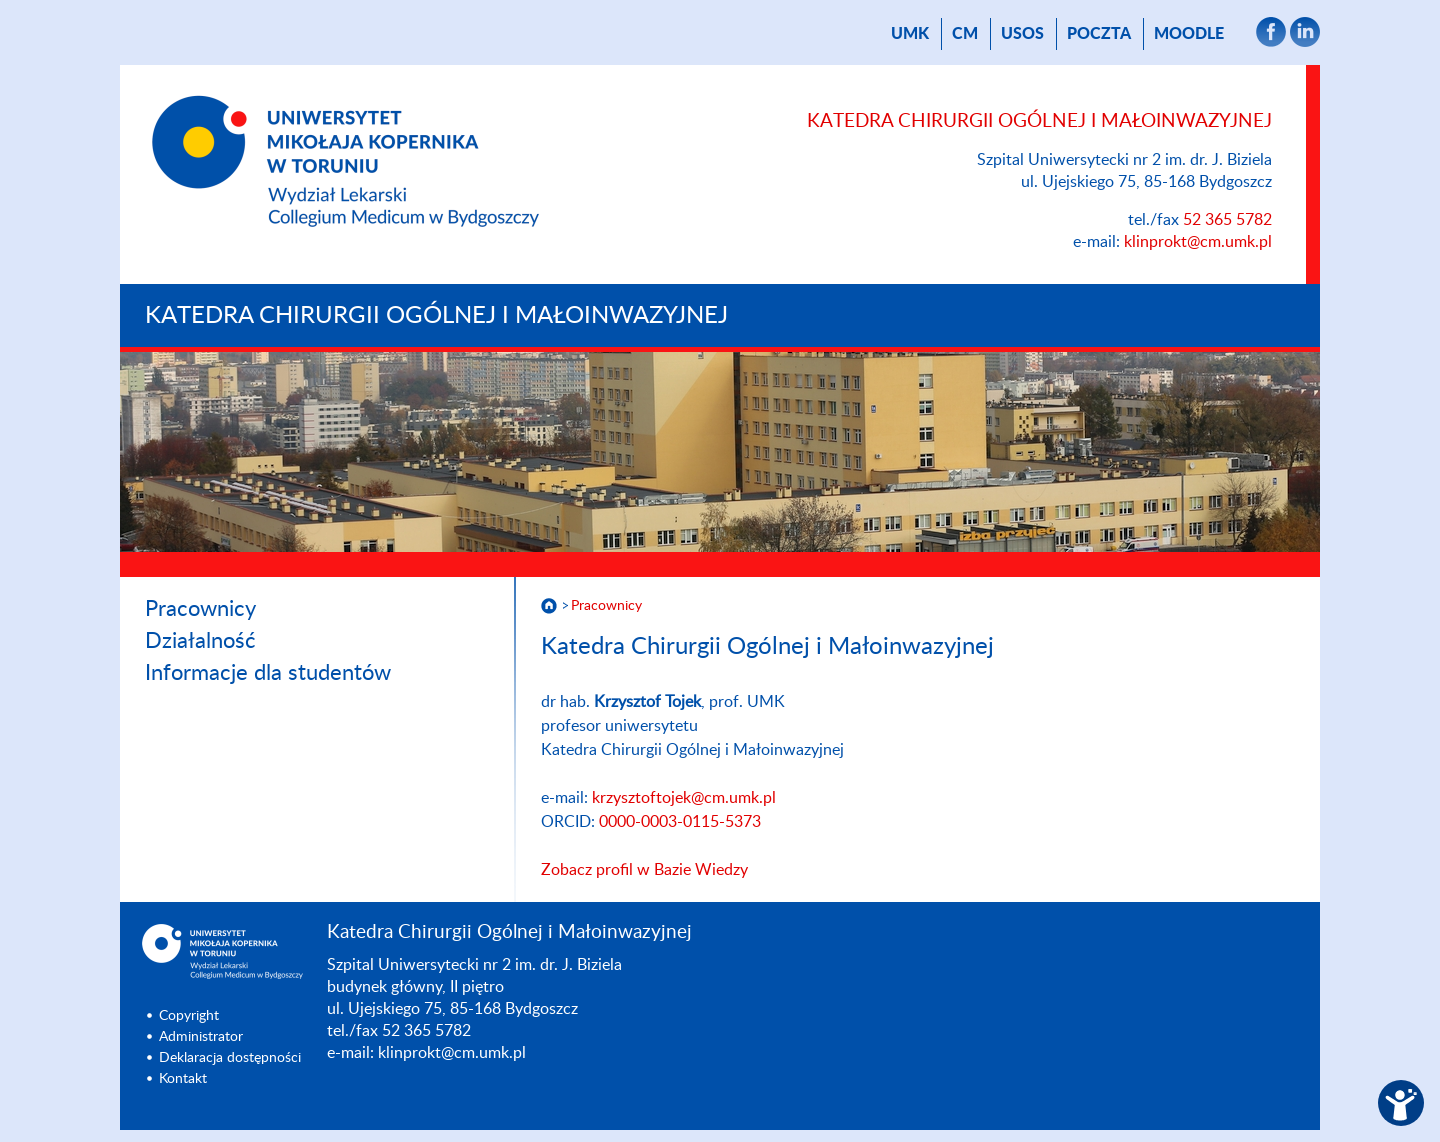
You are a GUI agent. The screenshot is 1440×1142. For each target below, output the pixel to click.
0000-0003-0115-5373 (680, 822)
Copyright (189, 1016)
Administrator (201, 1037)
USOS (1022, 34)
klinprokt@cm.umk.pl (1198, 242)
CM (965, 34)
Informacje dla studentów (268, 673)
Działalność (200, 641)
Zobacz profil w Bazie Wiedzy (644, 870)
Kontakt (183, 1079)
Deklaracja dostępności (230, 1058)
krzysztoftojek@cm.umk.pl (684, 798)
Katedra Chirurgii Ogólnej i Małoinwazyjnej (436, 316)
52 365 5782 (1227, 220)
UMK (910, 34)
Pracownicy (200, 609)
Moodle (1189, 34)
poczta (1099, 34)
